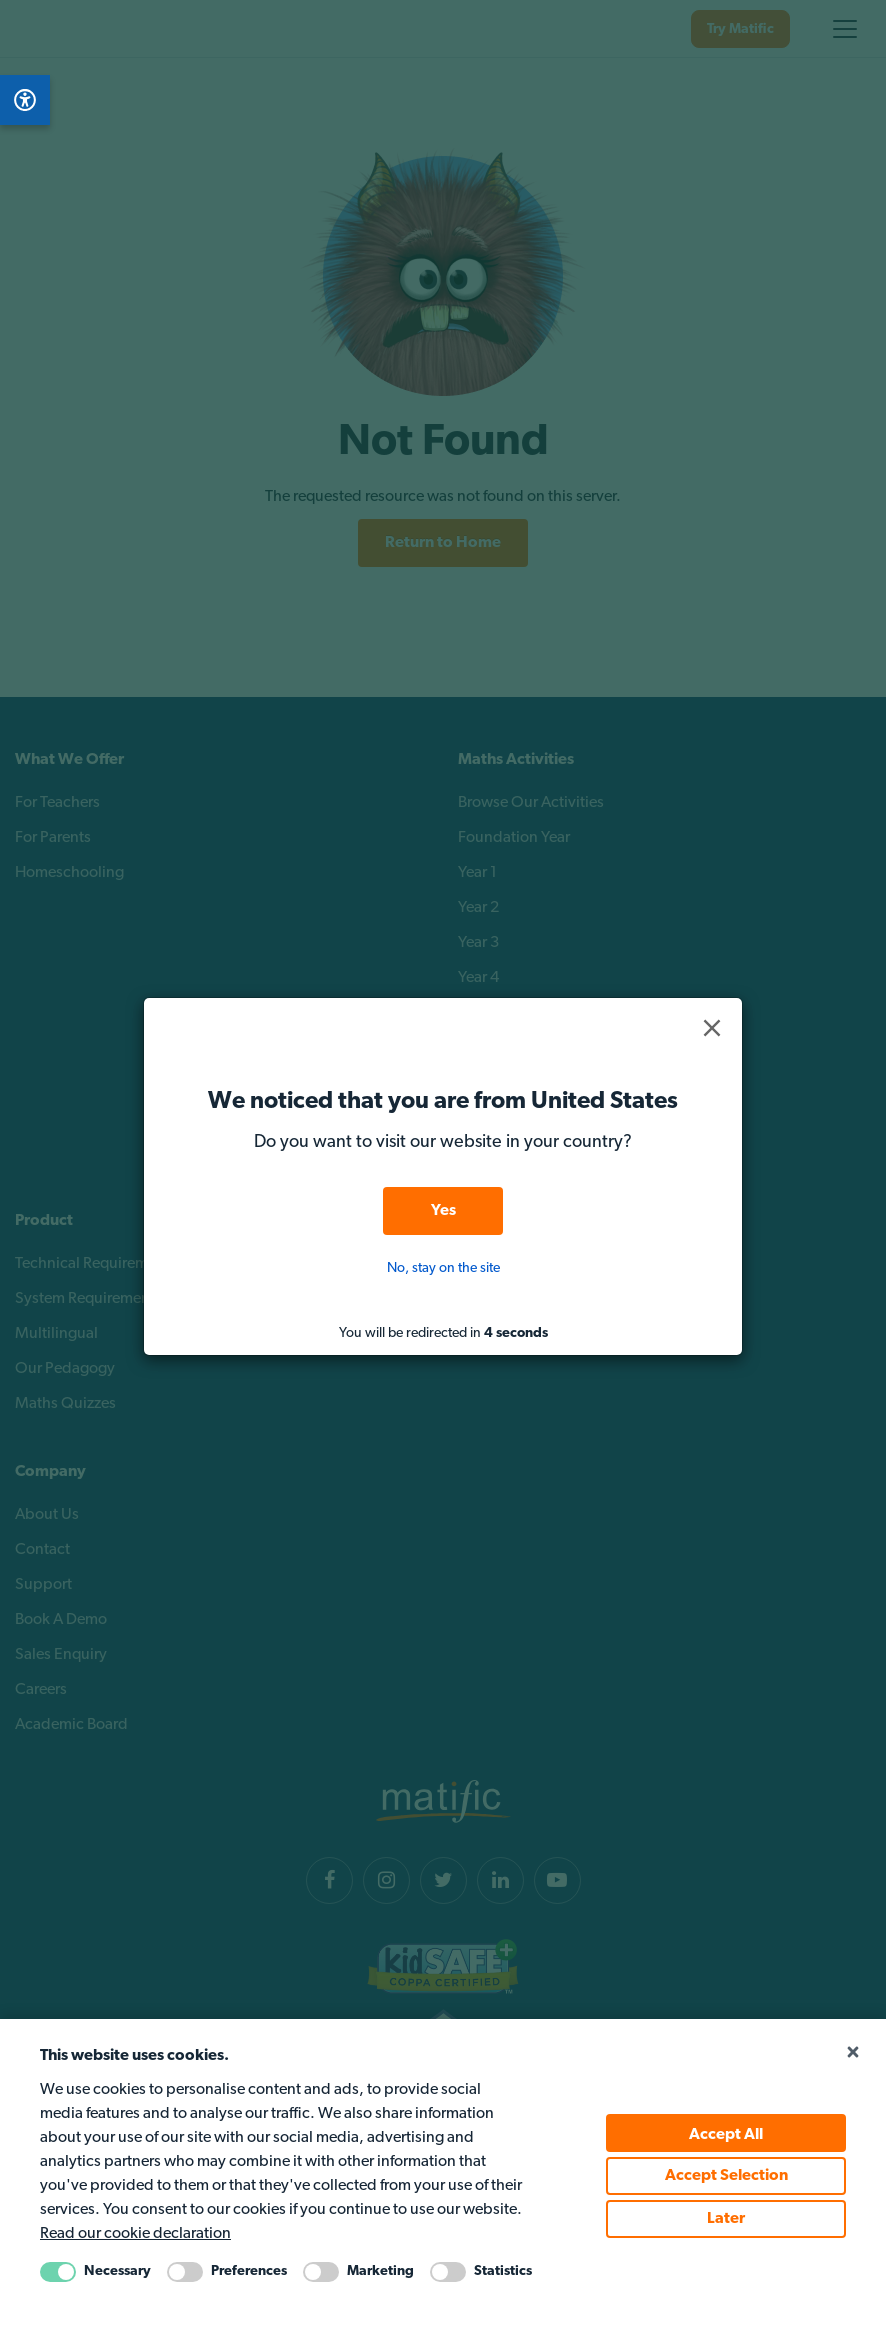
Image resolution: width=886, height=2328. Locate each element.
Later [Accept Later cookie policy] (726, 2219)
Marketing (380, 2271)
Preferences (249, 2271)
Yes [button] (443, 1211)
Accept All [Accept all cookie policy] (726, 2135)
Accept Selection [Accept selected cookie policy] (726, 2176)
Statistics (503, 2271)
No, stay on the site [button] (443, 1268)
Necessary (117, 2271)
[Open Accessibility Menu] (25, 100)
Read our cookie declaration (135, 2234)
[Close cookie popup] (853, 2053)
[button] (712, 1028)
